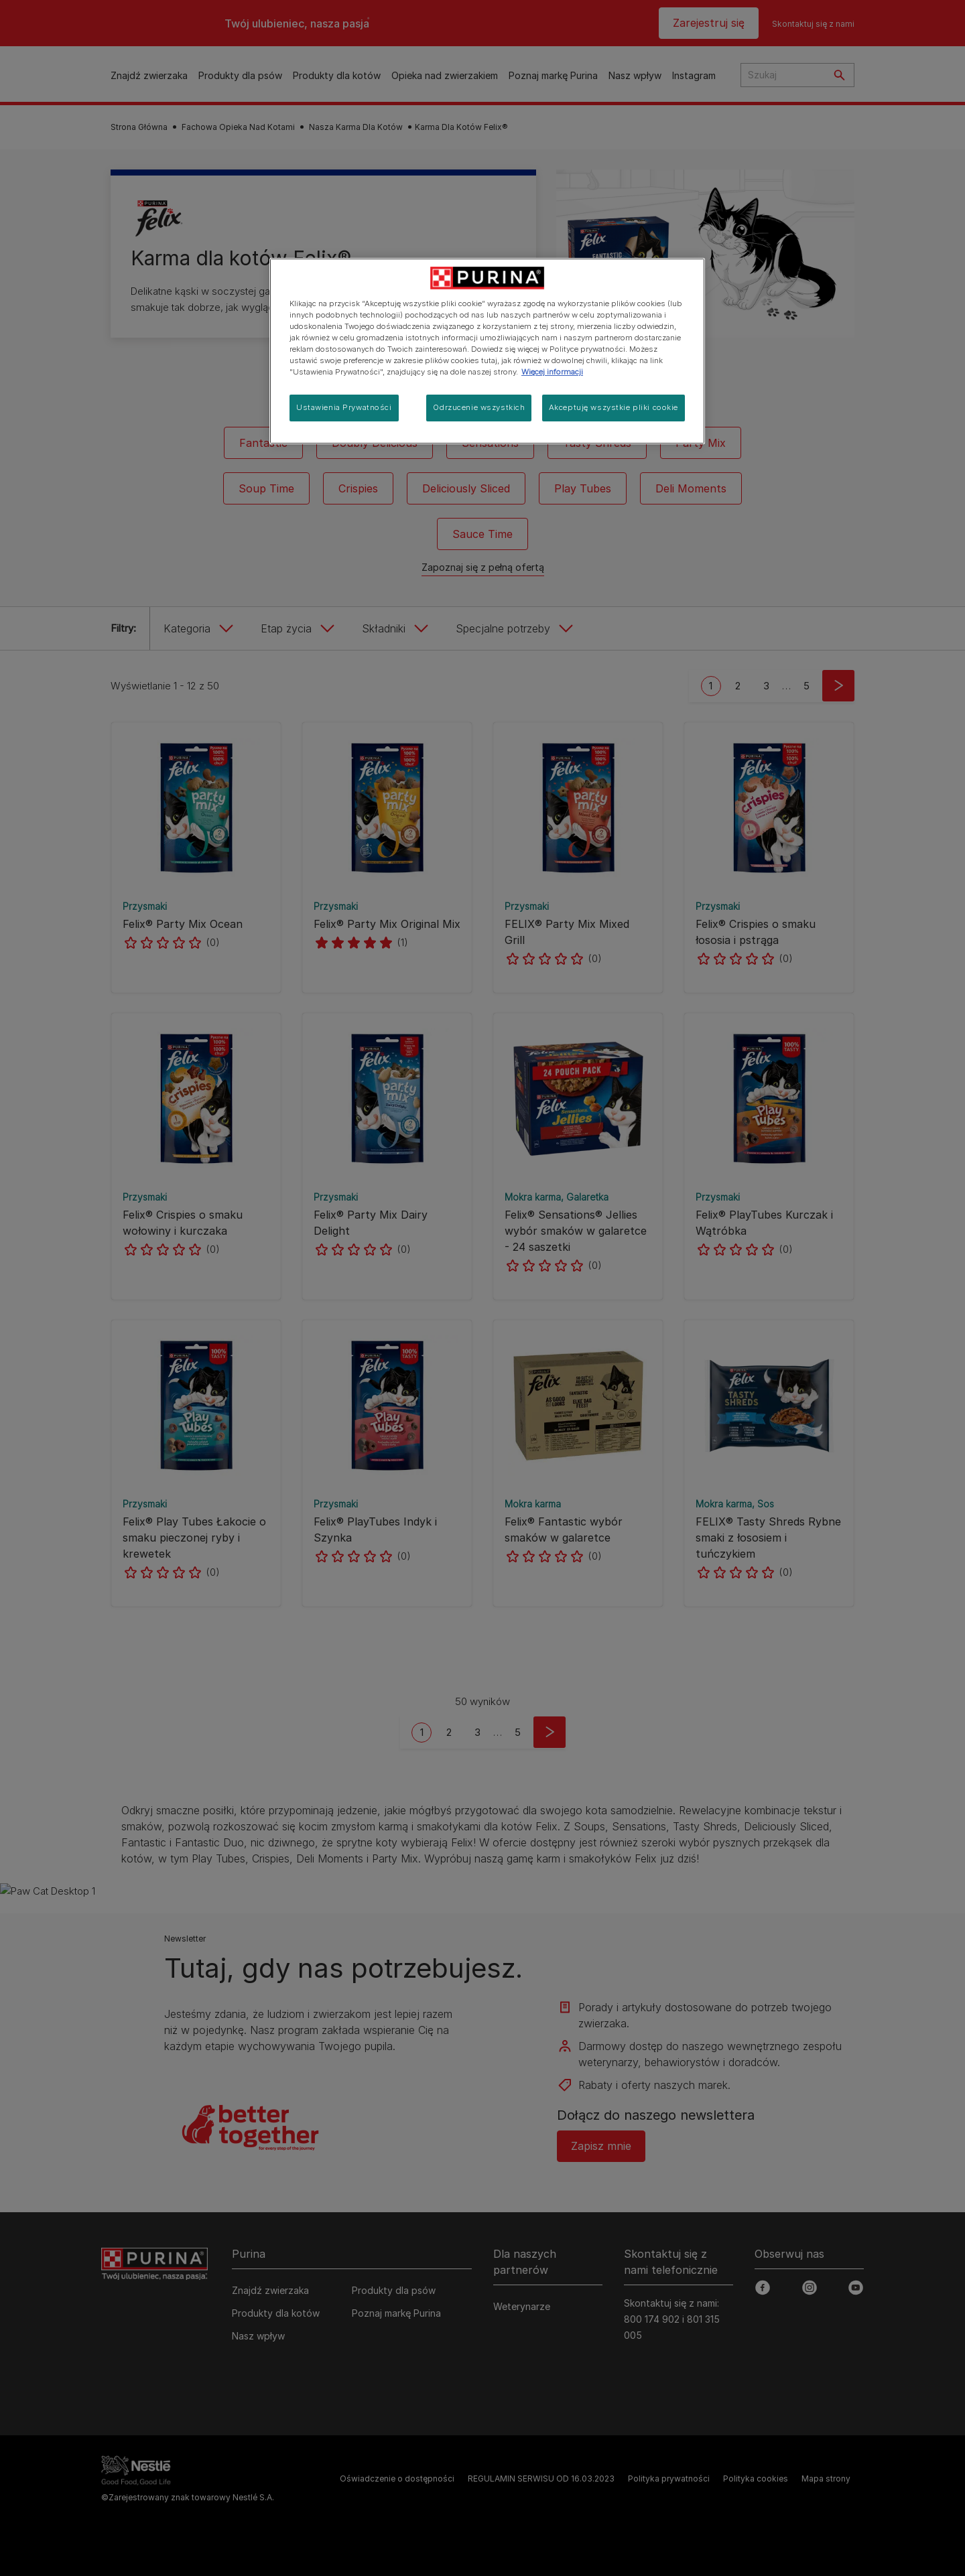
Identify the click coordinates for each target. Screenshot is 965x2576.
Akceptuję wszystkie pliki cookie (613, 407)
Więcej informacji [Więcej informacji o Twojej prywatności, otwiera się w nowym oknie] (552, 372)
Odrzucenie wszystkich (479, 407)
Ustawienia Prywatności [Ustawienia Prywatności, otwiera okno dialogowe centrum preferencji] (344, 407)
